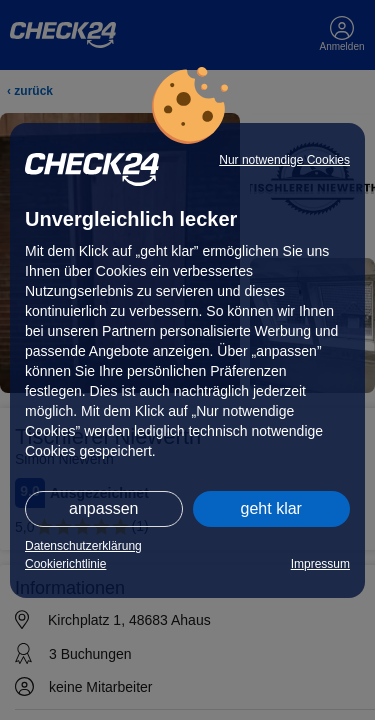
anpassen (103, 508)
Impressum (320, 564)
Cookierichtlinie (65, 564)
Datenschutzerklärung (83, 546)
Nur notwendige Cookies (284, 160)
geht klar (271, 508)
